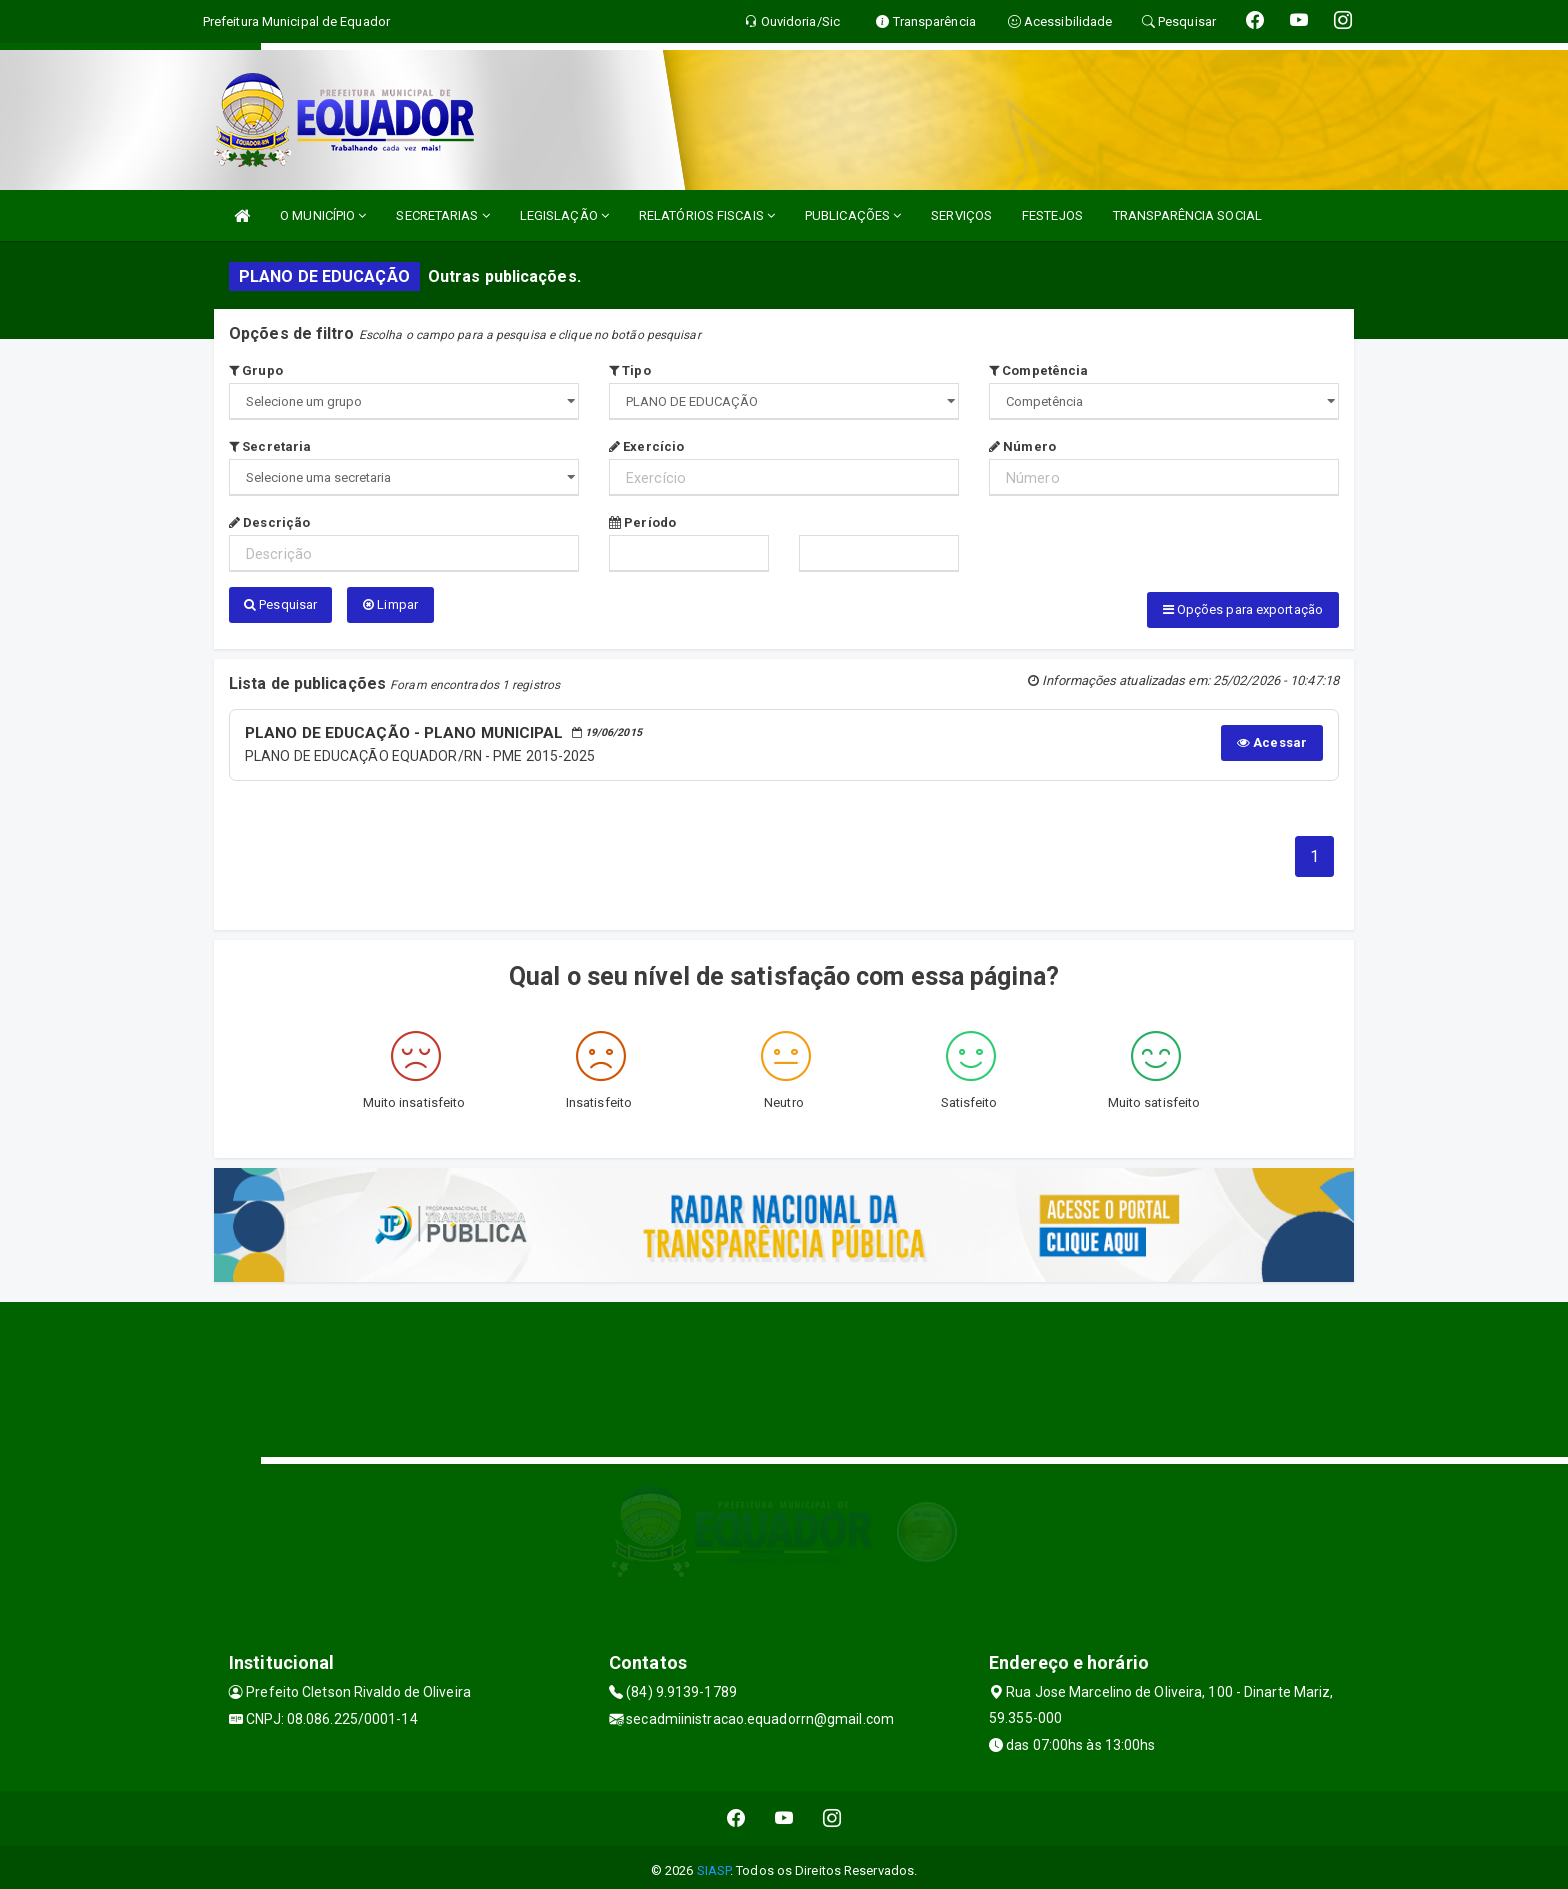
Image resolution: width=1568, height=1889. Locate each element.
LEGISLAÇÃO (564, 215)
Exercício (646, 446)
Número (1022, 446)
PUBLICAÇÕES (853, 215)
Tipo (630, 370)
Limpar (390, 604)
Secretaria (270, 446)
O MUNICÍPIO (323, 215)
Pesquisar (280, 604)
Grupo (256, 370)
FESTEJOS (1052, 215)
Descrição (269, 522)
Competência (1038, 370)
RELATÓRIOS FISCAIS (707, 215)
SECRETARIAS (442, 215)
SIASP (714, 1863)
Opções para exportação (1243, 609)
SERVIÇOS (961, 215)
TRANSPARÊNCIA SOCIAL (1187, 215)
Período (642, 522)
